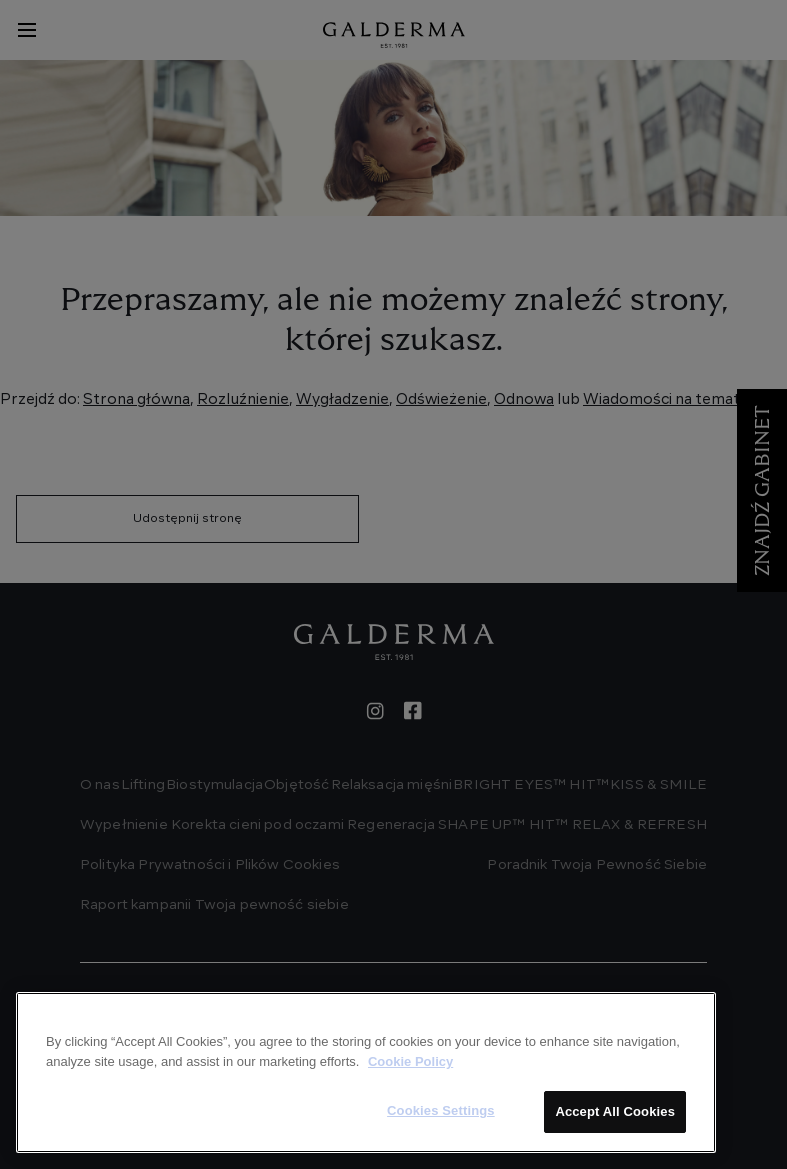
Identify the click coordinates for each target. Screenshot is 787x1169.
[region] (366, 1072)
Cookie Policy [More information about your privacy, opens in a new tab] (410, 1061)
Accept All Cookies (615, 1111)
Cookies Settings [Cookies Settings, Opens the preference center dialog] (441, 1110)
